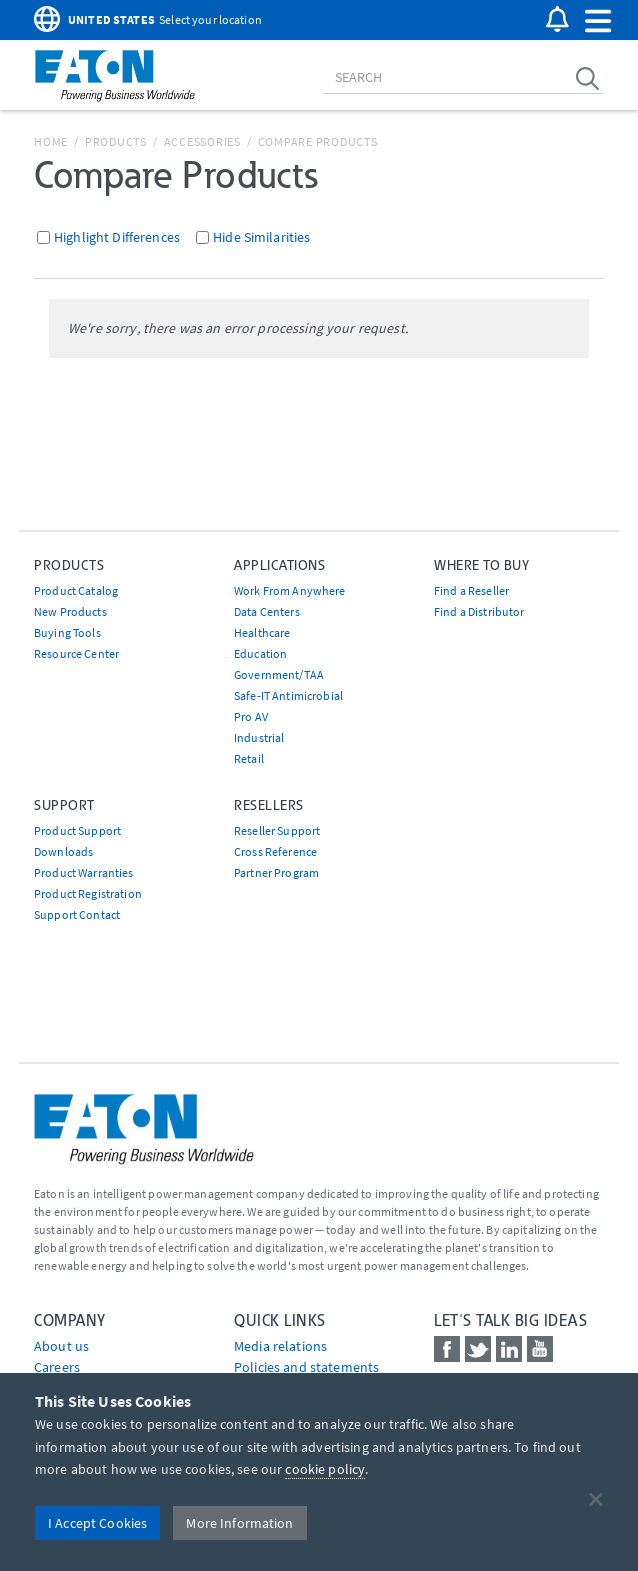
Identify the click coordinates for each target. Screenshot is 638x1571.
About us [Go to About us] (61, 1346)
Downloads (63, 851)
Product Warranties (84, 872)
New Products (70, 611)
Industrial (259, 737)
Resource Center (76, 653)
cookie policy (325, 1469)
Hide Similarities (261, 237)
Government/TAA (279, 674)
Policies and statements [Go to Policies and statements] (306, 1367)
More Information (239, 1523)
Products (116, 141)
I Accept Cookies (97, 1523)
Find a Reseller (471, 590)
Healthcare (262, 632)
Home (51, 141)
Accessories (202, 141)
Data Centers (267, 611)
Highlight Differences (117, 237)
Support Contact (77, 914)
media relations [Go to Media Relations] (280, 1346)
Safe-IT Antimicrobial (288, 695)
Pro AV (251, 716)
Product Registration (88, 893)
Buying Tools (67, 632)
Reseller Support (277, 830)
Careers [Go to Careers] (57, 1367)
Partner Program (276, 872)
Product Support (77, 830)
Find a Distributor (479, 611)
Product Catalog (76, 590)
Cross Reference (275, 851)
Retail (249, 758)
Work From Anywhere (290, 590)
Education (260, 653)
